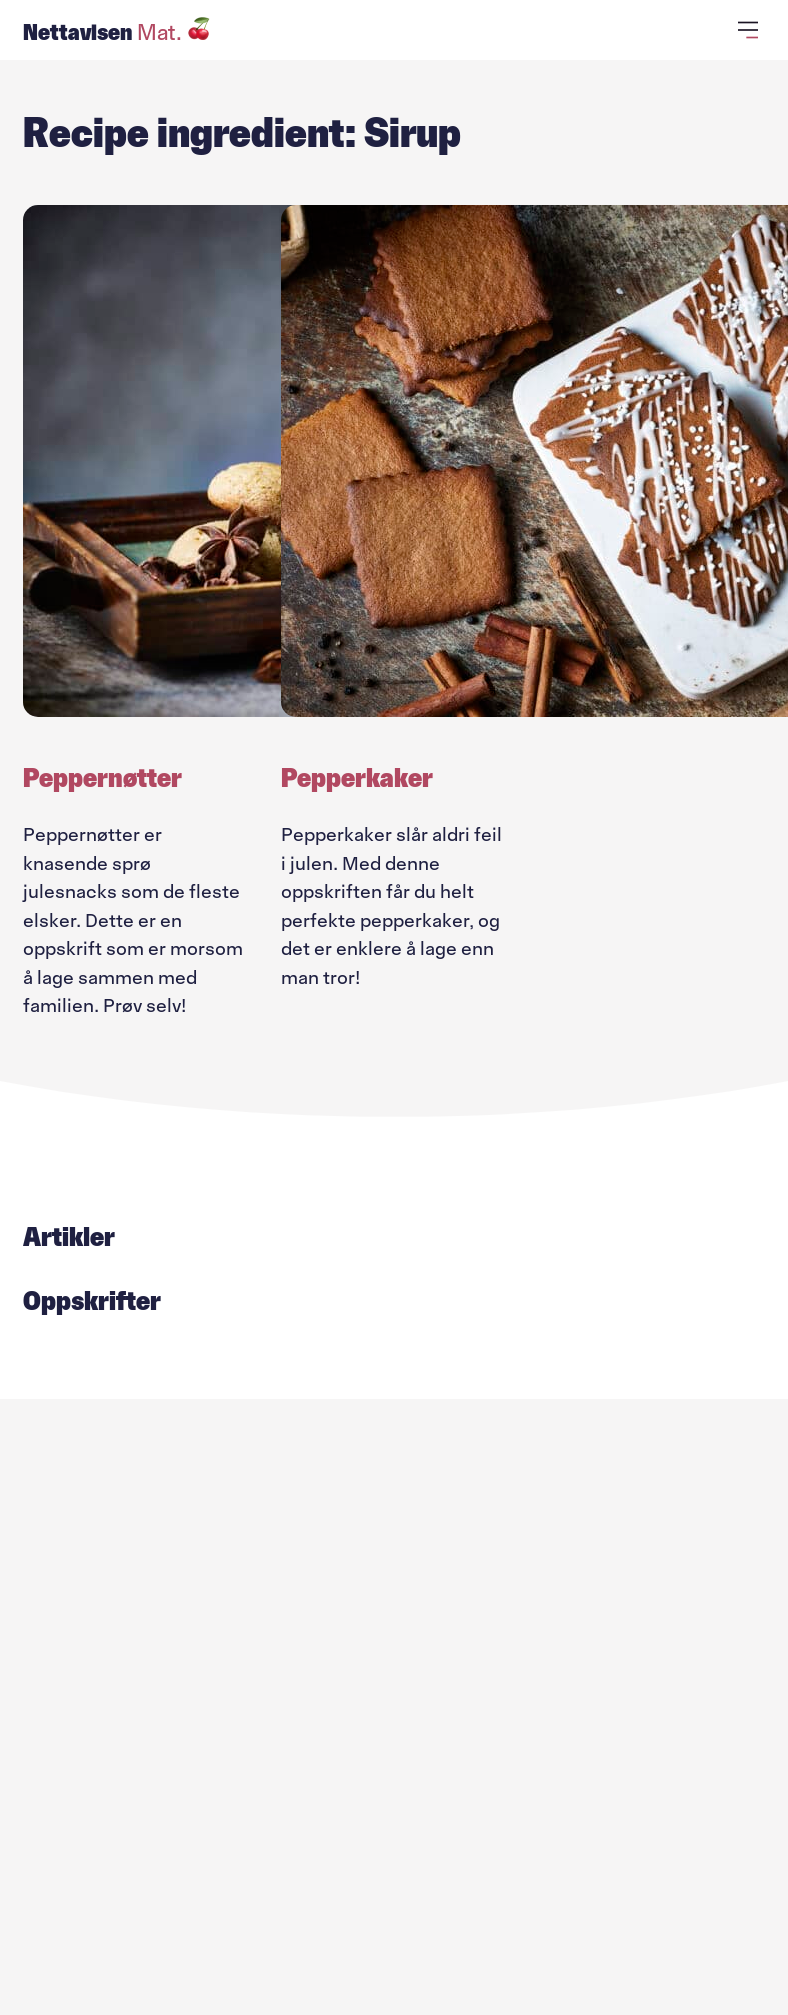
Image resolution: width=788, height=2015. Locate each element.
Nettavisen (117, 32)
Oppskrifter (92, 1301)
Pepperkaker (357, 778)
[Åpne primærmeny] (751, 30)
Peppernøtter (102, 778)
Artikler (69, 1237)
